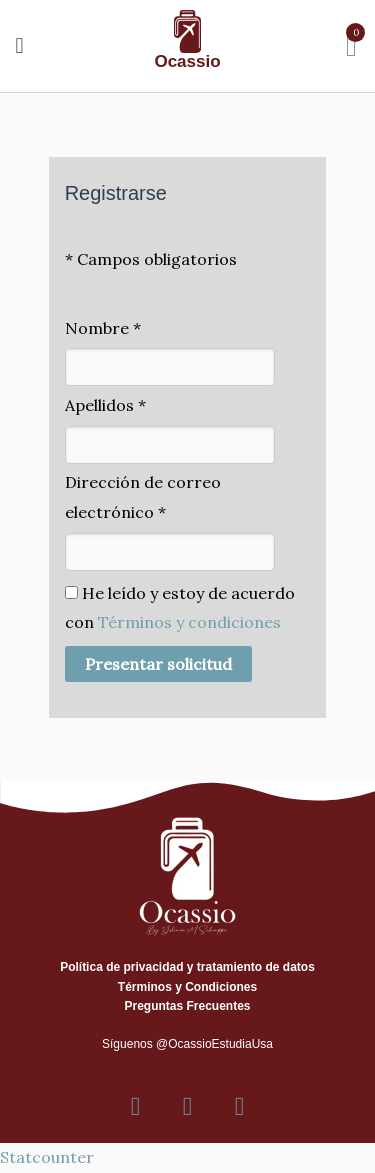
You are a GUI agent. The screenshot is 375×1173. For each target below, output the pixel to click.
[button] (19, 45)
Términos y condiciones (189, 622)
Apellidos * (105, 405)
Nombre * (103, 328)
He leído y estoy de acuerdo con (180, 608)
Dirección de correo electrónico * (143, 497)
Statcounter (47, 1157)
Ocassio (187, 61)
